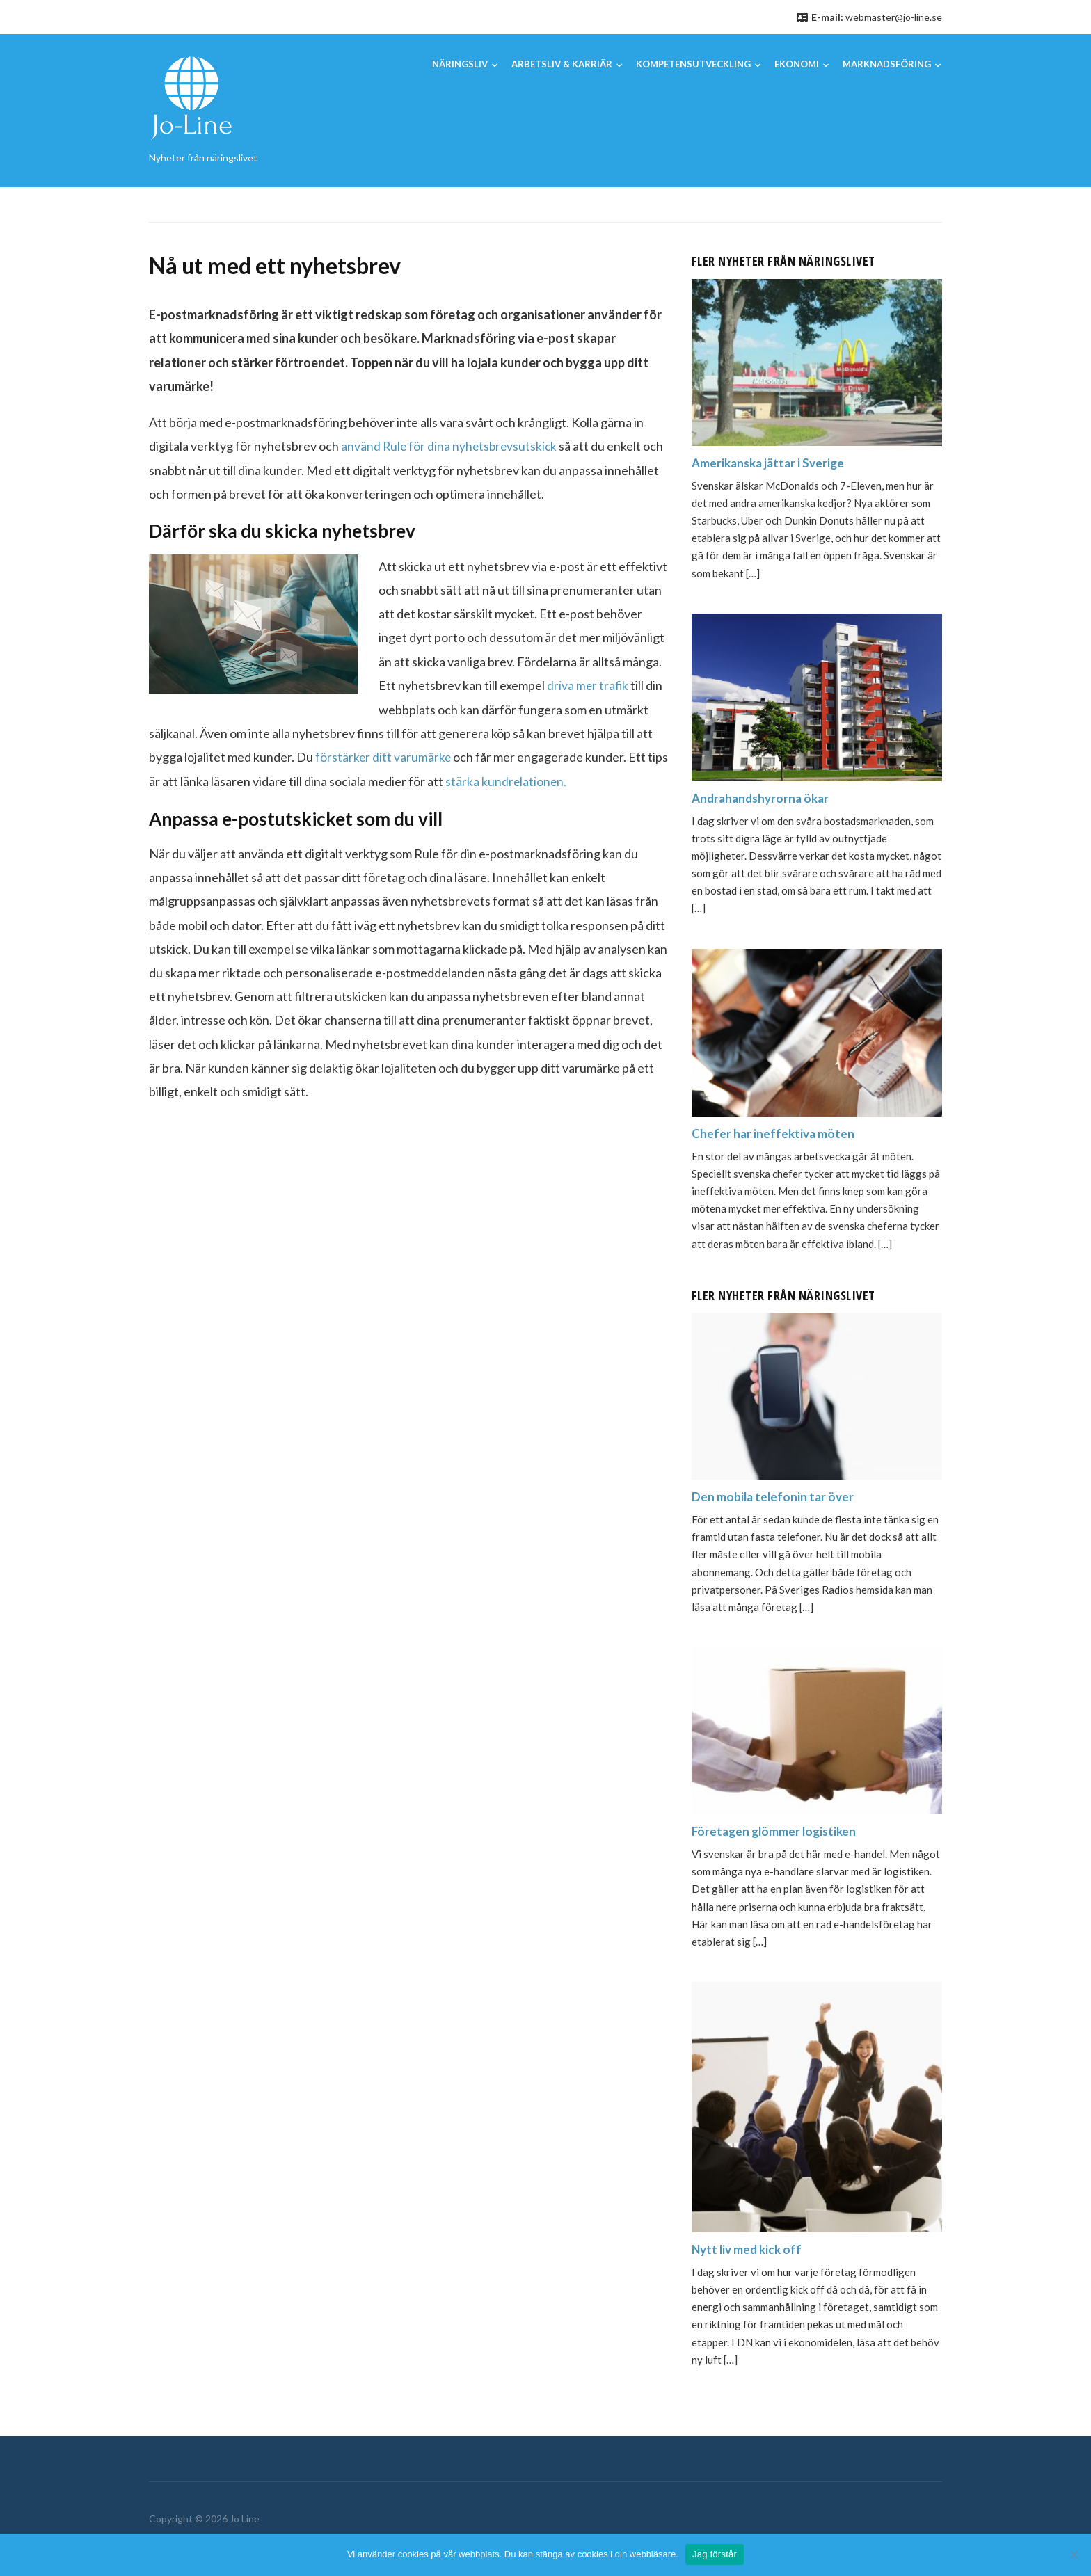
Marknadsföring (887, 64)
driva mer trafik (588, 684)
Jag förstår (714, 2554)
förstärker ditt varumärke (382, 756)
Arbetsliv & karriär (561, 64)
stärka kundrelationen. (506, 779)
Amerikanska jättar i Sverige (771, 462)
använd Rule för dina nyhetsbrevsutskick (451, 446)
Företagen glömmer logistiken (777, 1831)
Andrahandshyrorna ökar (764, 798)
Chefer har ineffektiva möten (774, 1133)
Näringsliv (460, 64)
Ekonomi (796, 64)
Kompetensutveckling (693, 64)
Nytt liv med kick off (749, 2249)
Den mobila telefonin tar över (774, 1496)
